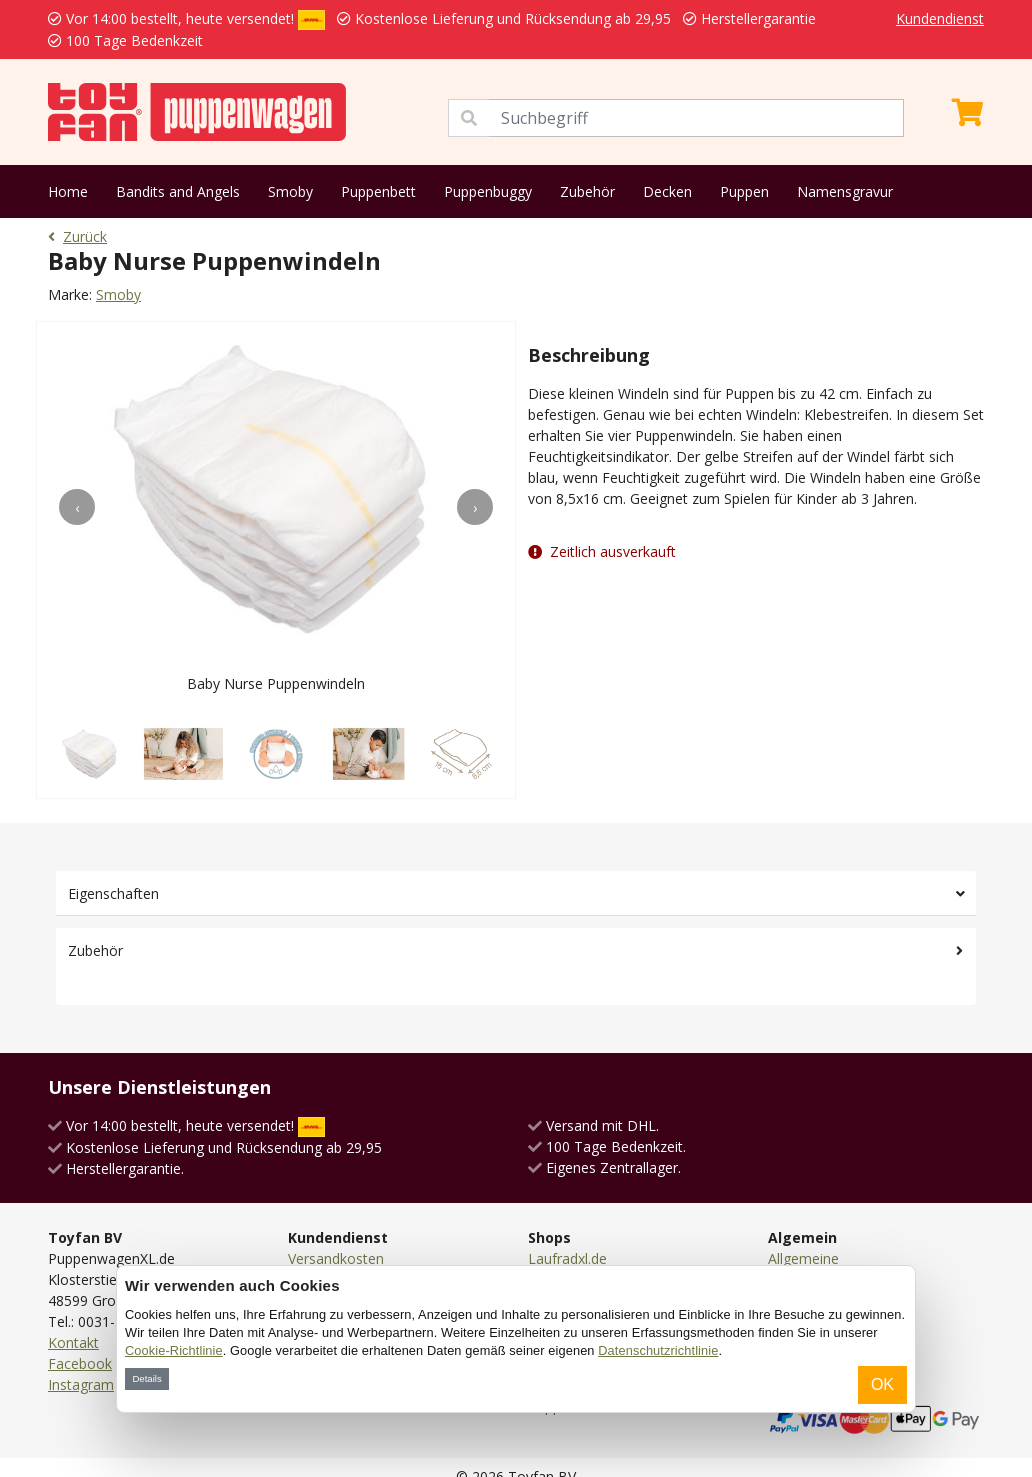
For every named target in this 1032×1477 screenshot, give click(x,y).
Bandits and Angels (178, 191)
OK (882, 1384)
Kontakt (73, 1342)
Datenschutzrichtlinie (658, 1350)
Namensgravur (845, 191)
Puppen (744, 191)
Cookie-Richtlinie (174, 1350)
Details (146, 1378)
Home (68, 191)
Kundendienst (940, 18)
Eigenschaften (113, 893)
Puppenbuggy (488, 191)
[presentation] (77, 507)
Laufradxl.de (567, 1258)
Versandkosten (336, 1258)
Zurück (77, 236)
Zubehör (587, 191)
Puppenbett (378, 191)
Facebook (80, 1363)
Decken (667, 191)
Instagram (81, 1384)
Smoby (290, 191)
